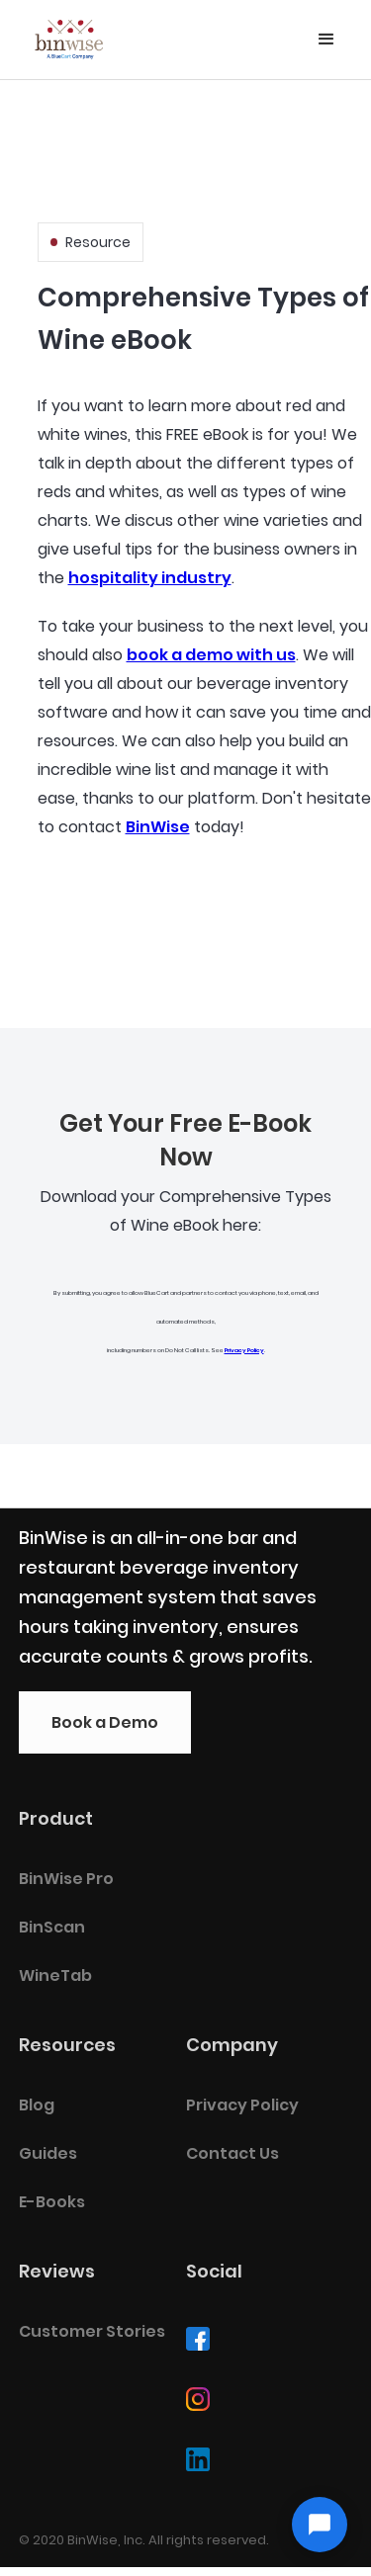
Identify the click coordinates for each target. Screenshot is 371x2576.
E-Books (52, 2201)
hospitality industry (150, 577)
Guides (48, 2153)
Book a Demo (104, 1722)
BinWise (158, 827)
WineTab (55, 1975)
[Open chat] (319, 2524)
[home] (69, 35)
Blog (36, 2105)
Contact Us (232, 2153)
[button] (326, 39)
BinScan (52, 1927)
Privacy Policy (244, 1350)
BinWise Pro (66, 1878)
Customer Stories (92, 2331)
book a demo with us (211, 655)
